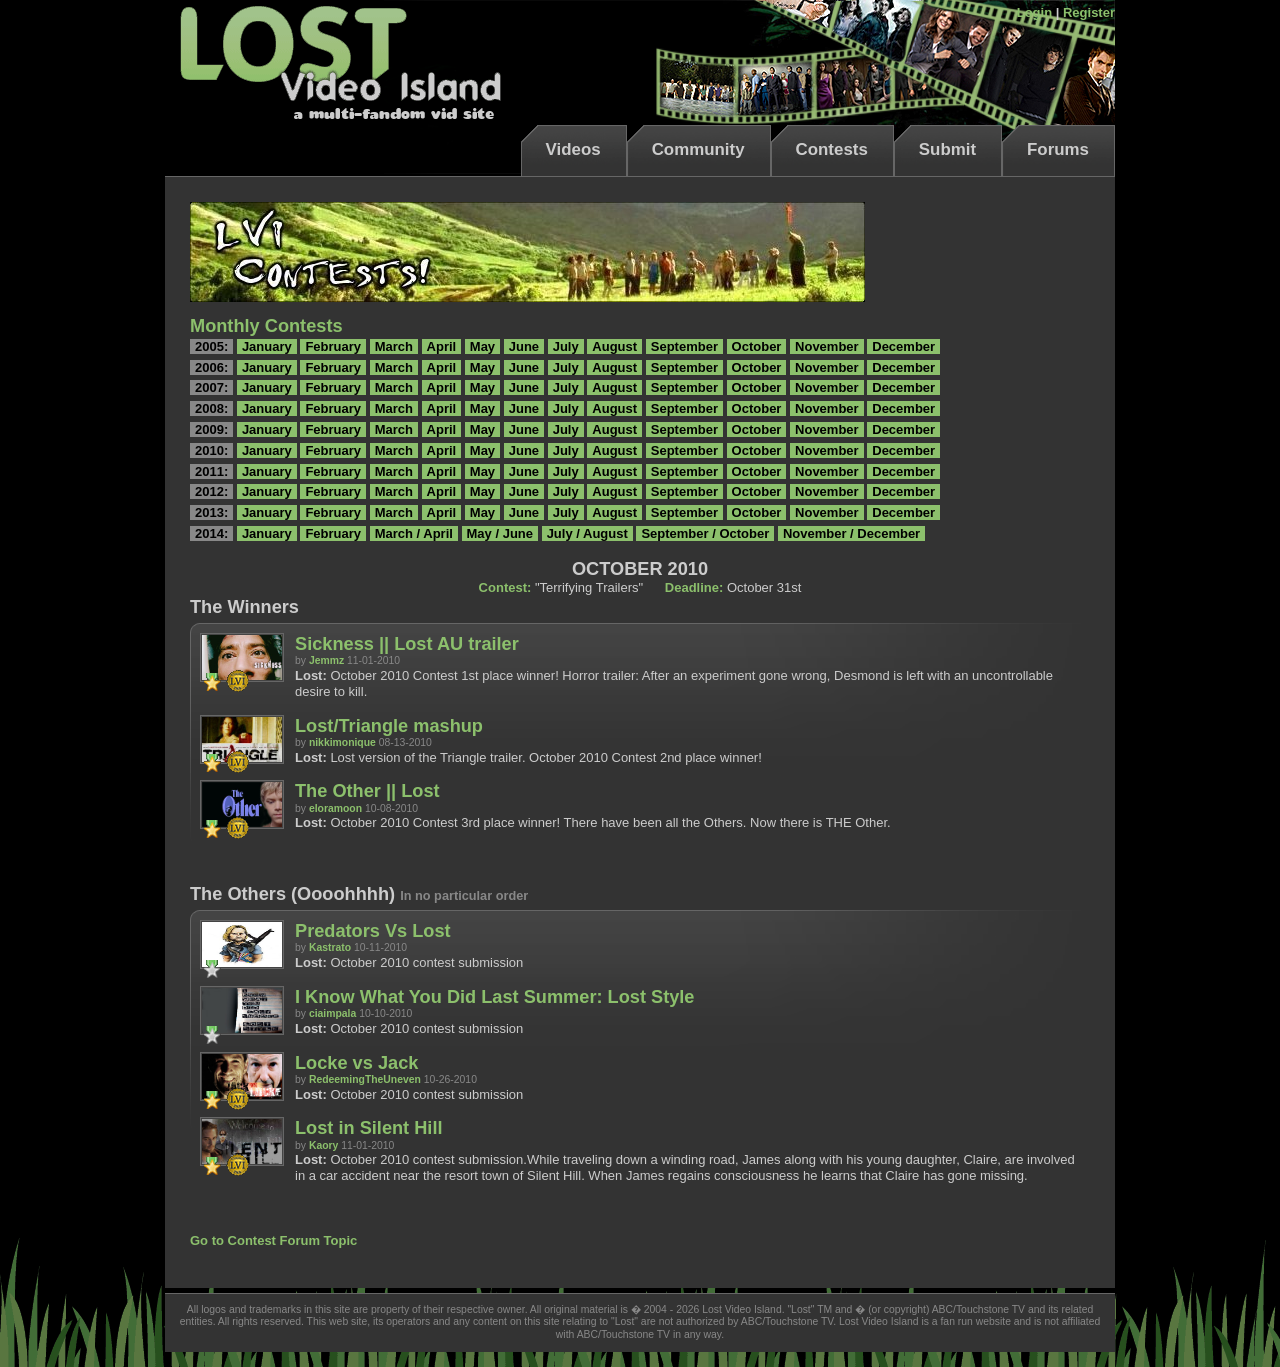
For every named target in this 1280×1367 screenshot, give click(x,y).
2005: (211, 346)
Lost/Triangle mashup (389, 726)
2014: (211, 533)
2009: (211, 429)
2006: (211, 367)
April (442, 346)
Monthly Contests (266, 326)
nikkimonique (342, 742)
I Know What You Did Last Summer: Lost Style (495, 997)
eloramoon (335, 808)
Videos (573, 149)
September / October (705, 533)
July (566, 346)
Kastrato (330, 947)
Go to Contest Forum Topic (273, 1240)
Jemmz (326, 660)
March (394, 346)
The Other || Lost (367, 791)
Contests (832, 149)
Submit (947, 149)
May (482, 346)
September (684, 346)
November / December (851, 533)
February (333, 346)
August (614, 346)
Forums (1058, 149)
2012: (211, 491)
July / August (587, 533)
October (757, 346)
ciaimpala (332, 1013)
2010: (211, 450)
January (267, 346)
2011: (211, 471)
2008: (211, 408)
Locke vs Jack (356, 1063)
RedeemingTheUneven (365, 1079)
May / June (500, 533)
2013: (211, 512)
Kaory (323, 1145)
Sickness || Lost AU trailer (407, 644)
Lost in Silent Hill (369, 1128)
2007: (211, 387)
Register (1089, 12)
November (827, 346)
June (524, 346)
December (903, 346)
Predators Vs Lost (373, 931)
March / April (414, 533)
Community (698, 149)
